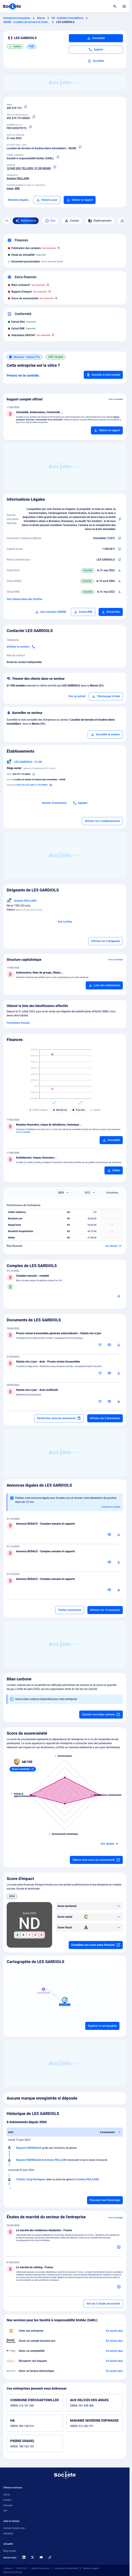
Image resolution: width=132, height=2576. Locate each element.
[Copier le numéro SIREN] (25, 106)
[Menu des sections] (6, 220)
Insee (10, 188)
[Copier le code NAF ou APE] (80, 147)
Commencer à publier (110, 1507)
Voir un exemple (115, 399)
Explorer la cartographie (102, 2025)
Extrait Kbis (110, 612)
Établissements (99, 221)
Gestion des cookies (40, 2568)
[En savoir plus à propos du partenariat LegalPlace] (114, 2331)
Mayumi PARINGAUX (28, 2147)
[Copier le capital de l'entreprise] (119, 549)
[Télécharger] (119, 1296)
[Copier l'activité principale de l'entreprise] (120, 519)
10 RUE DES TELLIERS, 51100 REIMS (29, 168)
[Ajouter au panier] (107, 430)
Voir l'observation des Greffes (24, 599)
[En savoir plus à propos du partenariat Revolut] (114, 2341)
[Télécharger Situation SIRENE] (119, 581)
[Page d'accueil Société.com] (12, 6)
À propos (7, 2568)
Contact (71, 221)
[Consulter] (109, 1345)
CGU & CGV (21, 2568)
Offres (6, 2494)
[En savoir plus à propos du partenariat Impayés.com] (114, 2361)
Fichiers (7, 2500)
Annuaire (8, 2505)
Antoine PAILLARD (18, 178)
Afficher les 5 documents (105, 1418)
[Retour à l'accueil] (65, 2475)
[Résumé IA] (100, 1345)
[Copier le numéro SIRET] (33, 117)
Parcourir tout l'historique (105, 2200)
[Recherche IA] (26, 220)
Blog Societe (9, 2551)
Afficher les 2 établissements (102, 821)
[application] (65, 1074)
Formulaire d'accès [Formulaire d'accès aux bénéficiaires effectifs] (18, 1022)
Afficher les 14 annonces (105, 1610)
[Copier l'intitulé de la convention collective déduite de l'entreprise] (119, 538)
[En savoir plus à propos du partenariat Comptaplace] (114, 2351)
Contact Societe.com (14, 2528)
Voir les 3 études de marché (103, 2303)
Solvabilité (96, 38)
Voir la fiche (65, 921)
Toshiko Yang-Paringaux (30, 2179)
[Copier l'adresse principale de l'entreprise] (54, 167)
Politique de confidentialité (66, 2568)
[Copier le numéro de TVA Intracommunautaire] (30, 127)
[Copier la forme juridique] (57, 157)
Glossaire (8, 2533)
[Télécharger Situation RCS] (119, 570)
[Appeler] (96, 50)
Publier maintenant (69, 1610)
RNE (17, 188)
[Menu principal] (124, 6)
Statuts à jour (46, 200)
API (5, 2510)
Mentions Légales (91, 2568)
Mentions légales (18, 199)
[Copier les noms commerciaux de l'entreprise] (119, 559)
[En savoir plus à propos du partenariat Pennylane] (114, 2371)
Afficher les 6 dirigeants (105, 941)
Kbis (50, 221)
